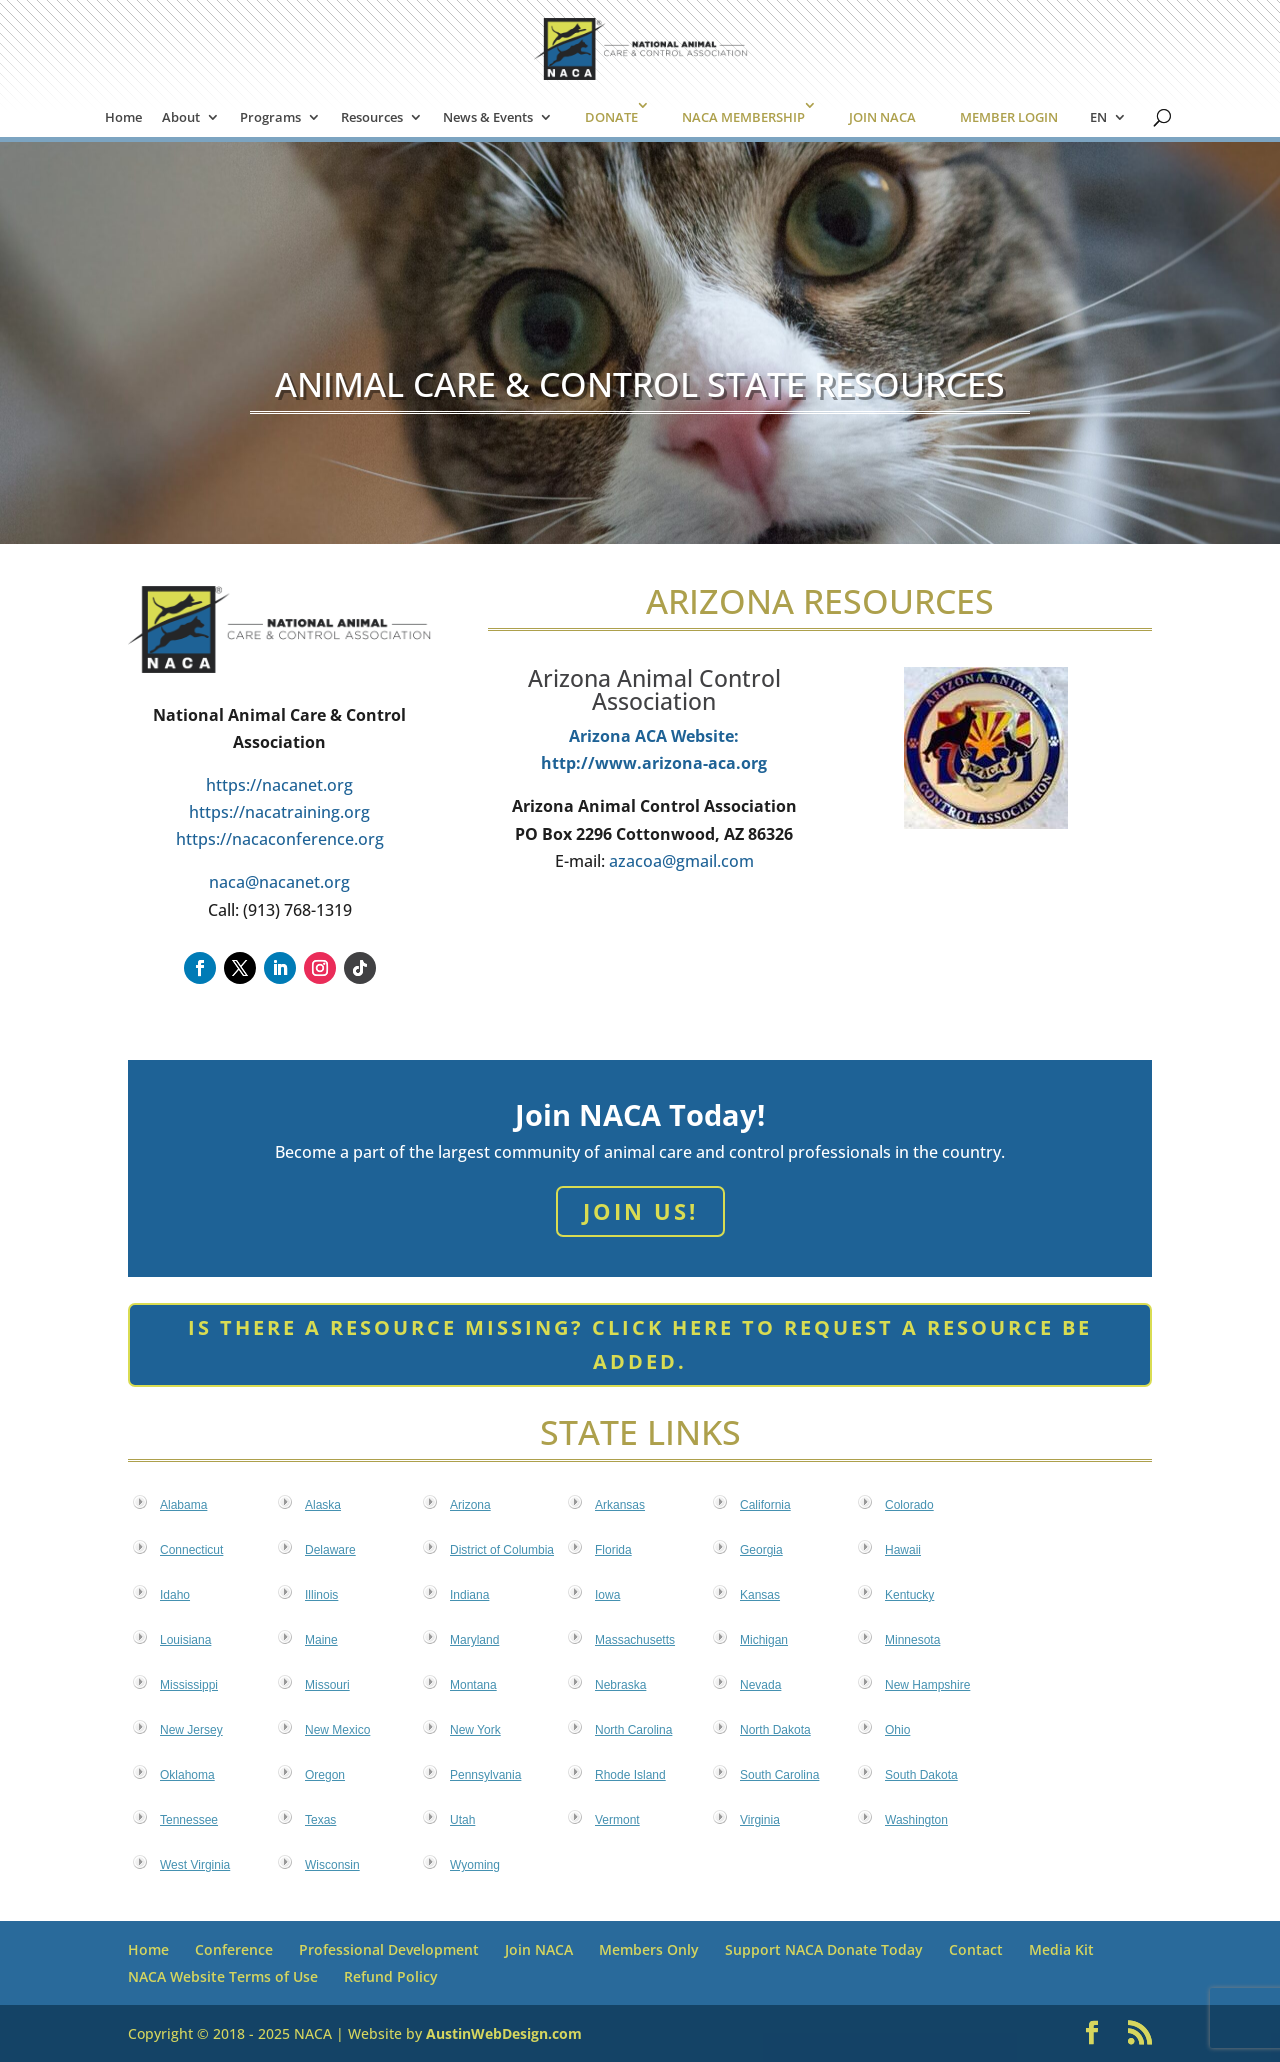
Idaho (175, 1595)
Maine (321, 1640)
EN (1098, 118)
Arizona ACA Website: (654, 736)
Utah (462, 1820)
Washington (916, 1820)
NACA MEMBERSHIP (743, 117)
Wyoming (475, 1865)
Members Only (649, 1949)
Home (123, 118)
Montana (473, 1685)
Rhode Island (630, 1775)
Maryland (474, 1640)
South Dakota (921, 1775)
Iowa (607, 1595)
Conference (234, 1949)
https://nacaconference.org (280, 839)
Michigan (764, 1640)
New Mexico (337, 1730)
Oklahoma (187, 1775)
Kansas (760, 1595)
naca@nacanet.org (279, 882)
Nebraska (620, 1685)
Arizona (470, 1505)
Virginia (760, 1820)
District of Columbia (502, 1550)
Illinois (321, 1595)
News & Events (488, 118)
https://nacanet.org (279, 785)
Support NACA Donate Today (824, 1949)
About (181, 118)
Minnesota (912, 1640)
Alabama (183, 1505)
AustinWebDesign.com (504, 2033)
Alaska (323, 1505)
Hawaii (903, 1550)
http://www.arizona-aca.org (654, 763)
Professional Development (389, 1949)
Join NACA (539, 1949)
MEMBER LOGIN (1009, 117)
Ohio (897, 1730)
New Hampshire (927, 1685)
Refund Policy (391, 1976)
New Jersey (191, 1730)
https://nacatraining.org (279, 812)
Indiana (469, 1595)
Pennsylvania (485, 1775)
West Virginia (195, 1865)
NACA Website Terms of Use (223, 1976)
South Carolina (779, 1775)
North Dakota (775, 1730)
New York (475, 1730)
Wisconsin (332, 1865)
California (765, 1505)
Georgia (761, 1550)
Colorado (909, 1505)
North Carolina (633, 1730)
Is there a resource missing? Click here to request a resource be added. (640, 1344)
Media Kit (1061, 1949)
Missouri (327, 1685)
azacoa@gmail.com (681, 861)
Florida (613, 1550)
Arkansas (620, 1505)
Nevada (760, 1685)
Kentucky (909, 1595)
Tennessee (189, 1820)
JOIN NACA (882, 117)
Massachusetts (635, 1640)
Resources (372, 118)
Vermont (617, 1820)
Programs (270, 118)
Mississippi (189, 1685)
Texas (320, 1820)
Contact (976, 1949)
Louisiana (185, 1640)
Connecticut (191, 1550)
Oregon (325, 1775)
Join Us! (640, 1211)
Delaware (330, 1550)
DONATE (611, 117)
